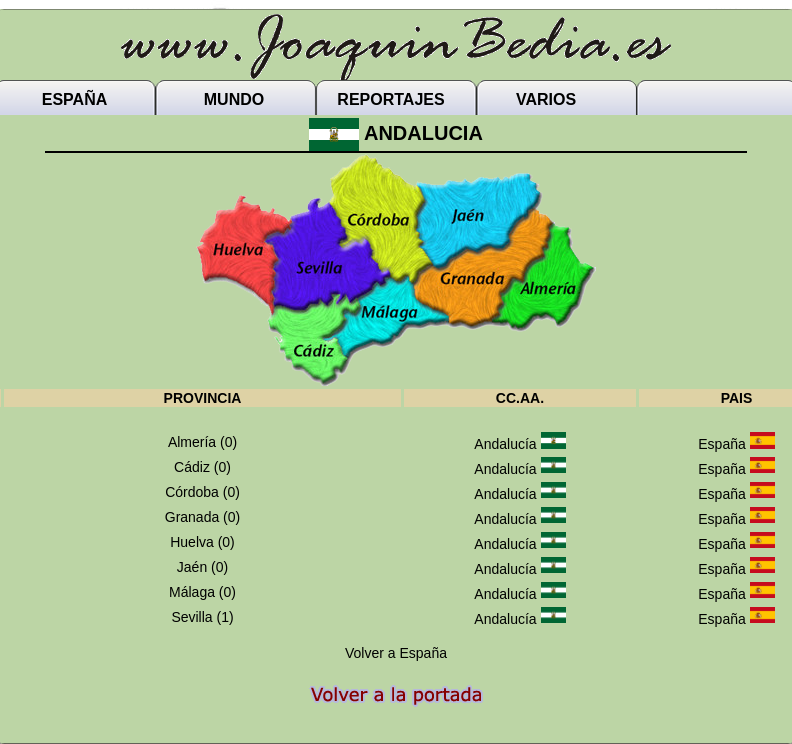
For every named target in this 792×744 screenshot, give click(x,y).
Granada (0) (202, 517)
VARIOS (546, 99)
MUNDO (234, 99)
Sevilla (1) (202, 617)
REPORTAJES (390, 99)
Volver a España (396, 653)
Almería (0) (202, 442)
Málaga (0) (202, 592)
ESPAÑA (75, 99)
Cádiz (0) (202, 467)
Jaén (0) (202, 567)
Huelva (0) (202, 542)
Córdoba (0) (202, 492)
